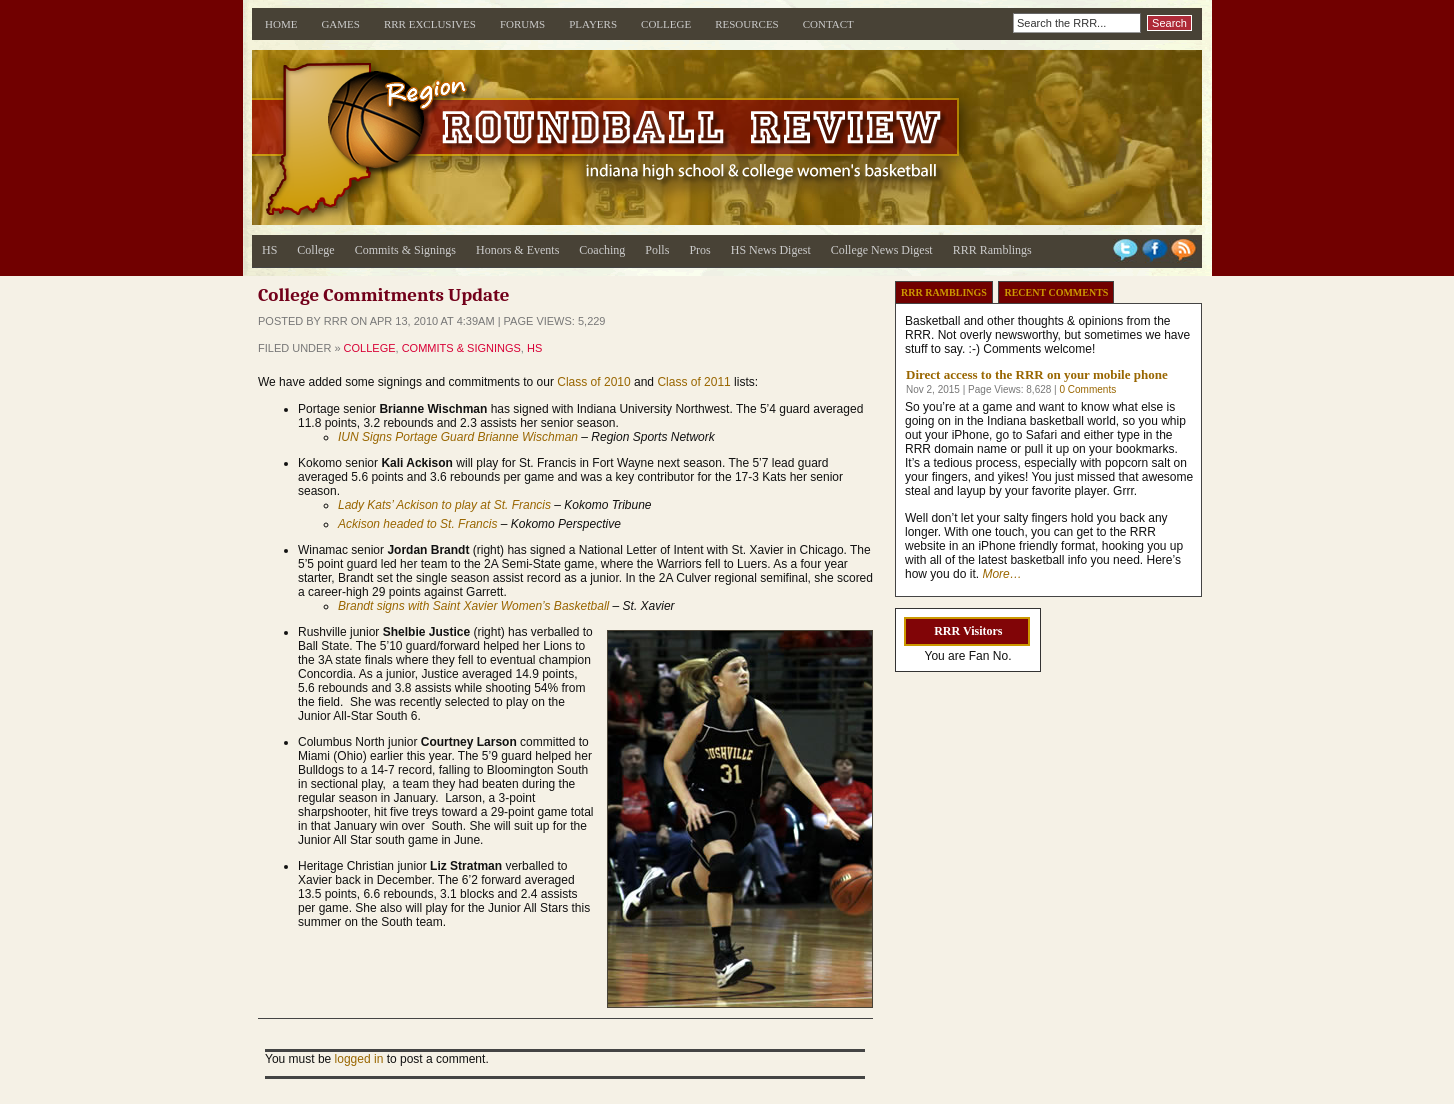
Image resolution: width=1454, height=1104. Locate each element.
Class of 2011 (693, 382)
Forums (522, 24)
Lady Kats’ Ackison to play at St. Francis (444, 505)
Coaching (602, 250)
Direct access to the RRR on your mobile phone (1037, 374)
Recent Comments (1056, 292)
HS (269, 250)
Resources (747, 24)
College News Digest (882, 250)
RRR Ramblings (992, 250)
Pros (699, 250)
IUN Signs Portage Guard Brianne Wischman (458, 437)
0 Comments (1087, 389)
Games (340, 24)
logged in (359, 1059)
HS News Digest (771, 250)
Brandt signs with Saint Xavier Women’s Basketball (473, 606)
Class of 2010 (593, 382)
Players (593, 24)
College (666, 24)
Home (281, 24)
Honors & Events (517, 250)
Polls (657, 250)
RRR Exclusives (430, 24)
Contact (828, 24)
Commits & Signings (405, 250)
